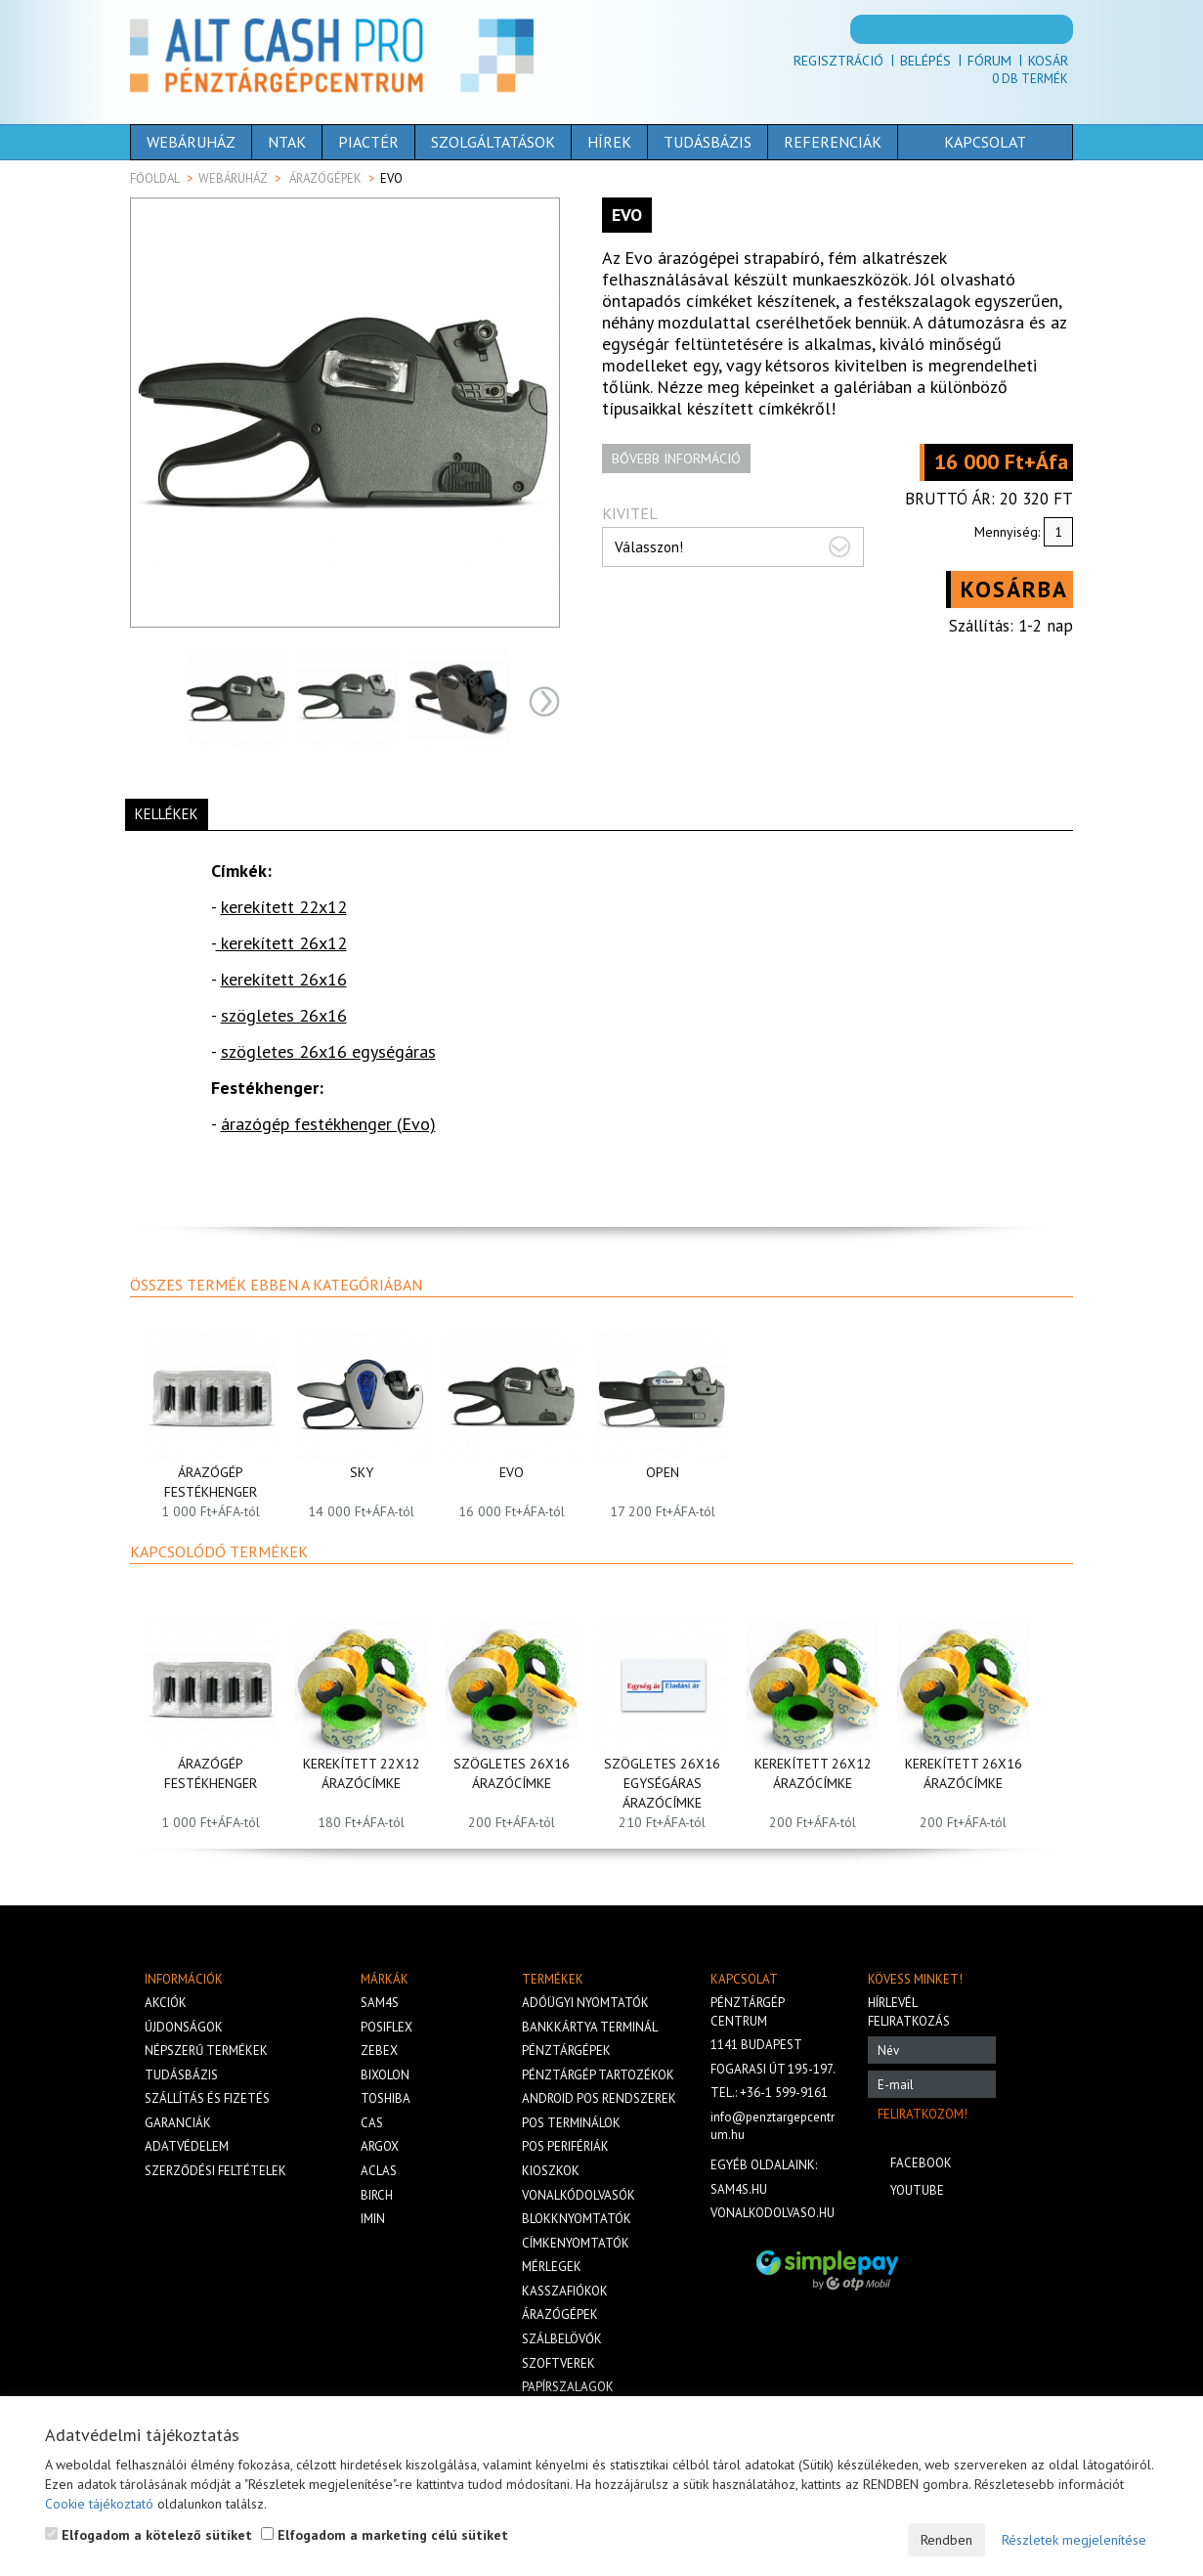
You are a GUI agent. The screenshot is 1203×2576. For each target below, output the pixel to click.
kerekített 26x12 (281, 943)
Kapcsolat (955, 142)
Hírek (609, 142)
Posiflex (386, 2027)
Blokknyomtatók (576, 2218)
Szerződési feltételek (215, 2170)
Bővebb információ (676, 458)
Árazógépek (325, 178)
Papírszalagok (568, 2387)
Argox (380, 2146)
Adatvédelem (187, 2146)
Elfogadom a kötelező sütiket (148, 2535)
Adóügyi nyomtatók (585, 2002)
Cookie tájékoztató (99, 2503)
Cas (372, 2123)
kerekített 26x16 (284, 979)
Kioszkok (551, 2170)
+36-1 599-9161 (784, 2092)
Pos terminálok (571, 2123)
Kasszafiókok (565, 2291)
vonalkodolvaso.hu (772, 2213)
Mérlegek (551, 2266)
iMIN (373, 2218)
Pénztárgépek (566, 2050)
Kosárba (1014, 589)
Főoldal (155, 178)
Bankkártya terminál (590, 2027)
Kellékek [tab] (166, 814)
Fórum (989, 60)
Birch (377, 2195)
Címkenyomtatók (575, 2243)
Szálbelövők (562, 2339)
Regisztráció (838, 60)
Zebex (379, 2050)
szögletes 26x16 (284, 1015)
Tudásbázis (708, 142)
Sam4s (380, 2002)
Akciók (166, 2002)
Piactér (368, 142)
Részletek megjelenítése (1074, 2540)
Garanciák (178, 2123)
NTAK (287, 142)
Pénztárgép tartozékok (598, 2075)
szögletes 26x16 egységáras (328, 1051)
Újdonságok (184, 2027)
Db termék (1030, 78)
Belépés (925, 60)
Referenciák (832, 142)
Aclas (379, 2170)
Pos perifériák (565, 2146)
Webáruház (191, 142)
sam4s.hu (738, 2189)
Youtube (917, 2190)
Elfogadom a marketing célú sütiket (384, 2535)
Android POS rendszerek (599, 2098)
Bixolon (385, 2075)
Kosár (1048, 60)
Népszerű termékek (206, 2050)
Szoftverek (558, 2363)
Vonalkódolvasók (578, 2195)
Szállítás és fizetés (207, 2098)
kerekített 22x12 (284, 906)
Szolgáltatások (493, 142)
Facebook (921, 2163)
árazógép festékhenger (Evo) (328, 1124)
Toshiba (385, 2098)
